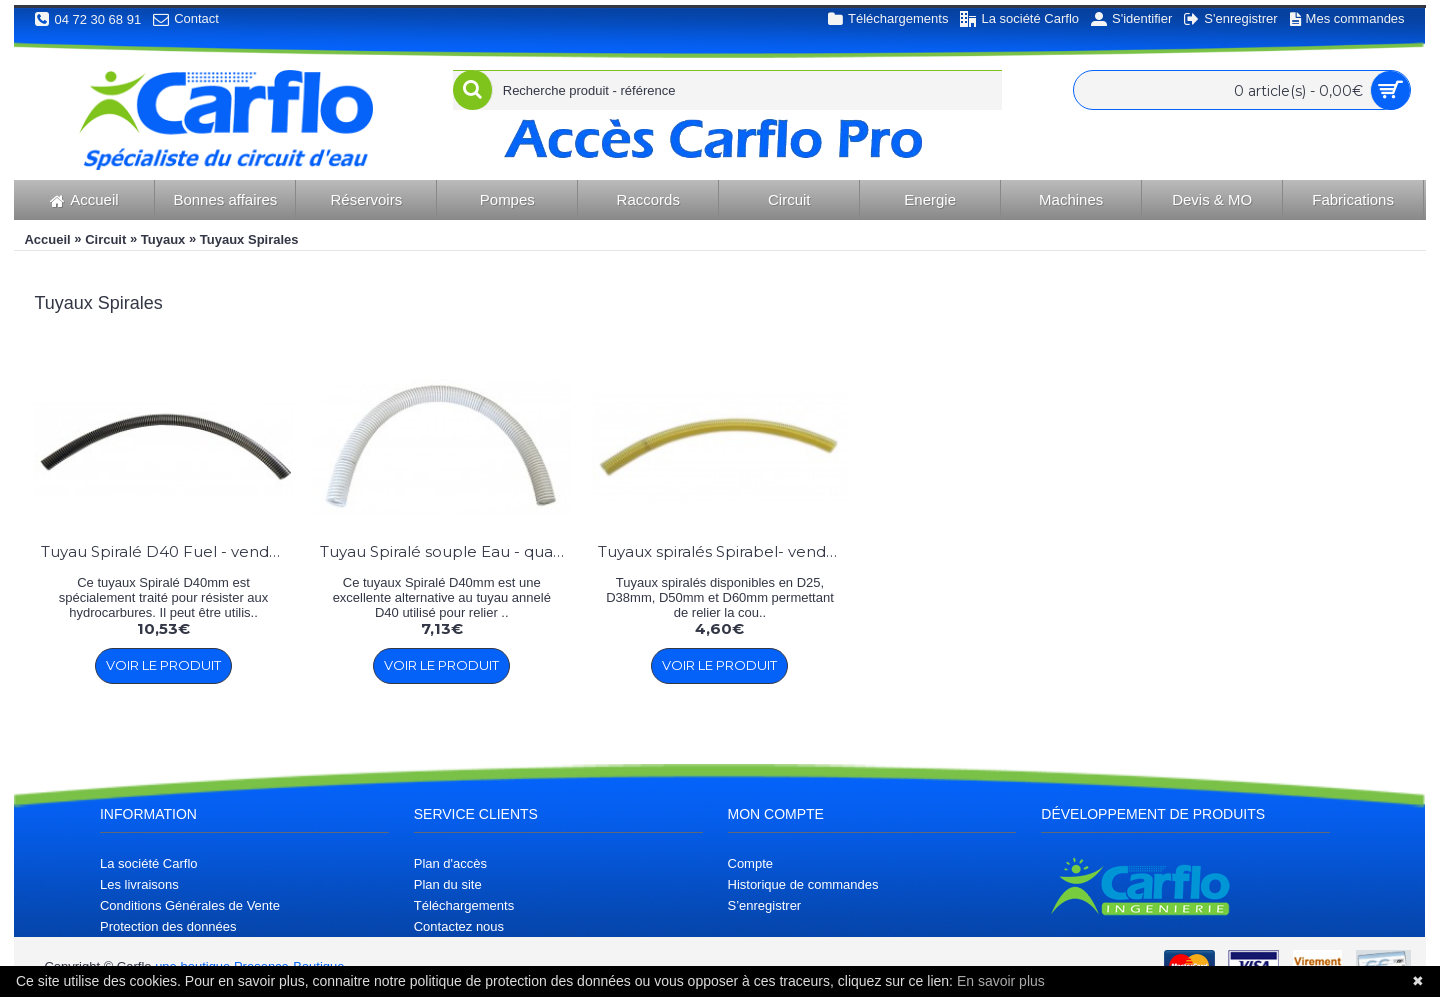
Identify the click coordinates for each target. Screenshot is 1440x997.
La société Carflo (149, 863)
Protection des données (168, 926)
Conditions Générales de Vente (190, 905)
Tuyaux (163, 239)
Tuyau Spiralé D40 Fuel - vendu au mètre (166, 551)
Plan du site (448, 884)
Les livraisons (139, 884)
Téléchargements (464, 905)
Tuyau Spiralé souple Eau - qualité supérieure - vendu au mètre (445, 551)
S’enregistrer (765, 905)
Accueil (47, 239)
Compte (751, 863)
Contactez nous (459, 926)
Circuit (105, 239)
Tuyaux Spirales (249, 239)
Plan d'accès (450, 863)
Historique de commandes (803, 884)
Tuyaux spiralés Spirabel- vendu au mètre (723, 551)
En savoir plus (1001, 981)
